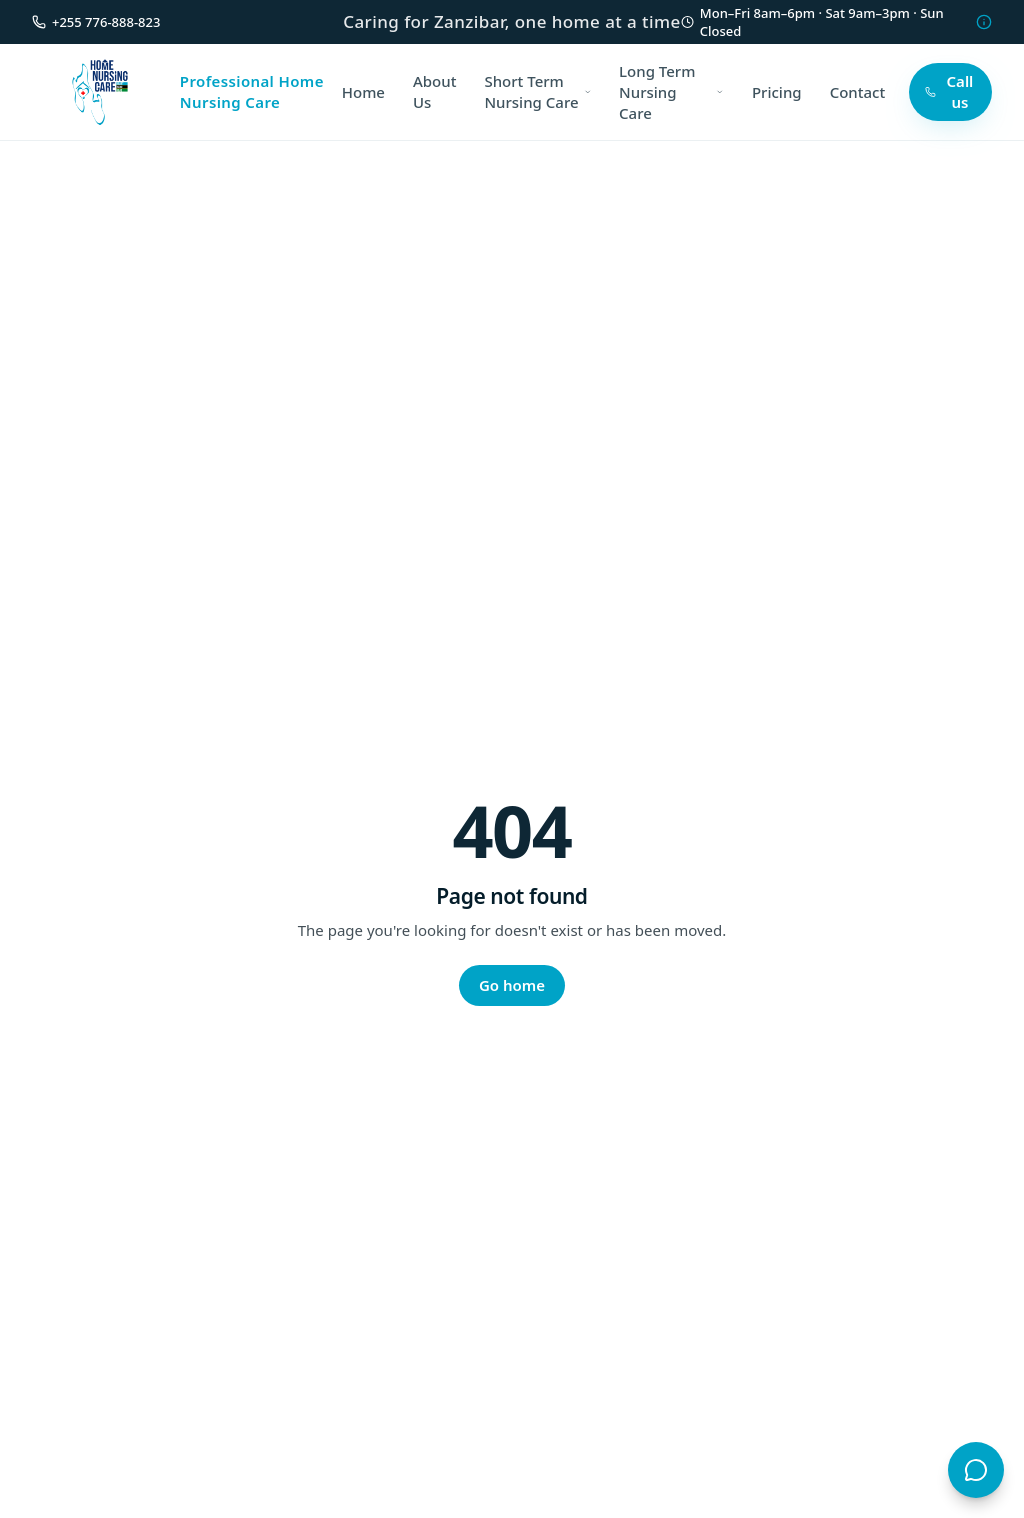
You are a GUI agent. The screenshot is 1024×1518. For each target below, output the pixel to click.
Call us (949, 91)
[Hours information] (984, 22)
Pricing (777, 92)
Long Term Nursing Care (671, 92)
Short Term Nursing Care (537, 91)
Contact (858, 92)
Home (363, 92)
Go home (512, 985)
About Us (434, 91)
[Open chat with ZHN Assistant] (976, 1470)
